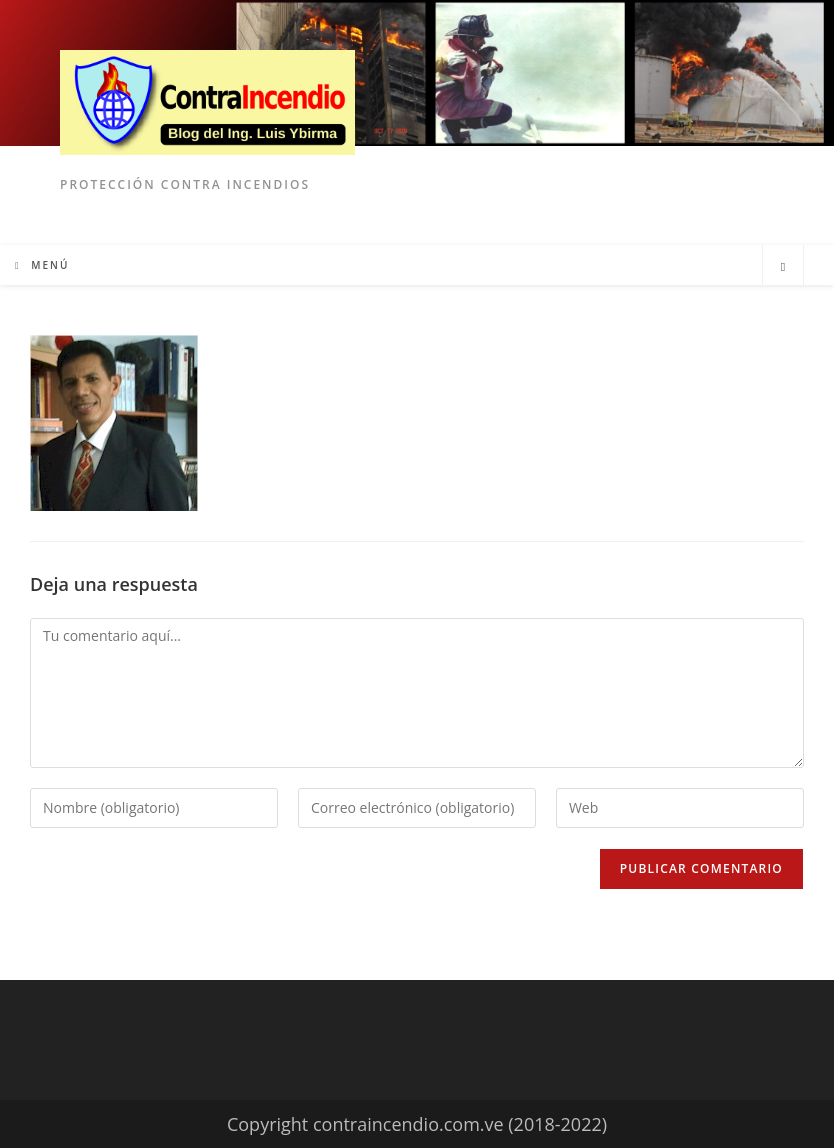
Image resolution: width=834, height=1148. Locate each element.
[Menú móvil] (42, 265)
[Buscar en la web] (783, 267)
